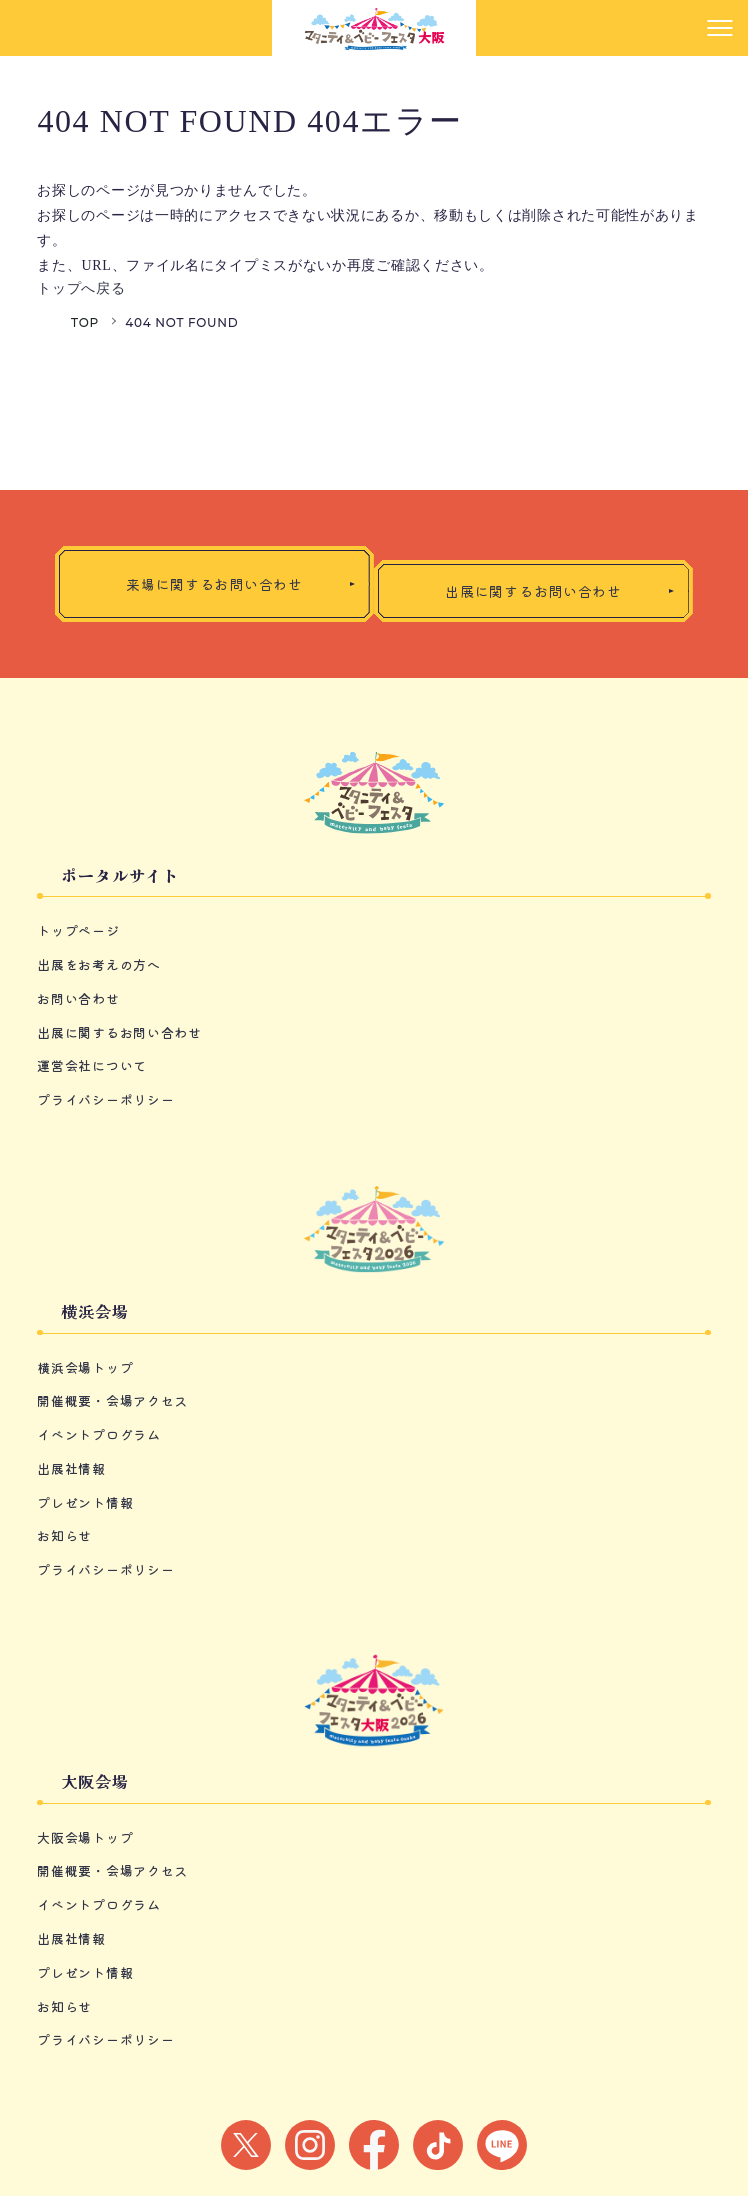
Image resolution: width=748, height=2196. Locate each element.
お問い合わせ (78, 998)
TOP (85, 322)
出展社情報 (71, 1468)
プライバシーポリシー (105, 1099)
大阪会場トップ (85, 1837)
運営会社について (92, 1065)
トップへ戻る (81, 288)
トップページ (78, 930)
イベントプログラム (98, 1434)
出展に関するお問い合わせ (119, 1032)
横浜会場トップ (85, 1367)
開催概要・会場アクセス (112, 1400)
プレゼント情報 (85, 1502)
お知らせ (64, 1535)
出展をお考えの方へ (98, 964)
